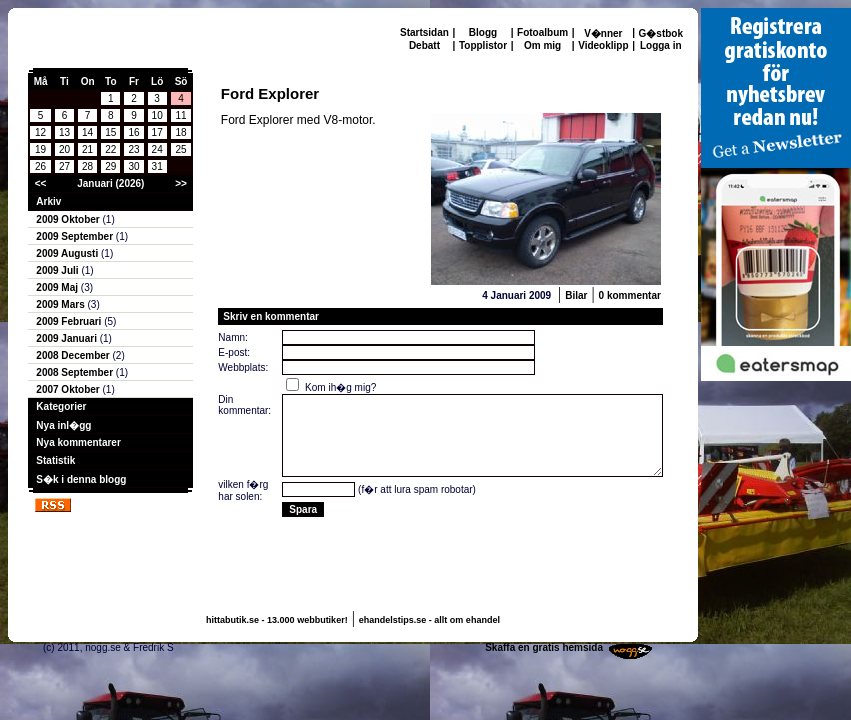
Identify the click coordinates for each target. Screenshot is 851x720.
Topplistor (483, 45)
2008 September (76, 372)
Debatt (424, 45)
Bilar (576, 295)
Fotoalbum (542, 32)
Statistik (55, 460)
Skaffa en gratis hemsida (544, 647)
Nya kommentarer (78, 442)
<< (41, 183)
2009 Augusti (68, 253)
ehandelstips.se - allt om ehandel (429, 620)
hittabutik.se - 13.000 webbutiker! (277, 620)
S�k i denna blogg (81, 479)
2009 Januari (67, 338)
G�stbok (661, 33)
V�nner (603, 33)
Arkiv (48, 201)
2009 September (76, 236)
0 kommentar (630, 295)
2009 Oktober (69, 219)
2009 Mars (61, 304)
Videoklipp (603, 45)
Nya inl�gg (63, 425)
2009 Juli (58, 270)
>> (181, 183)
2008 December (74, 355)
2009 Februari (70, 321)
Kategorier (61, 406)
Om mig (542, 45)
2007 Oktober (69, 389)
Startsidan (424, 32)
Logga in (661, 45)
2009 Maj (58, 287)
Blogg (483, 32)
